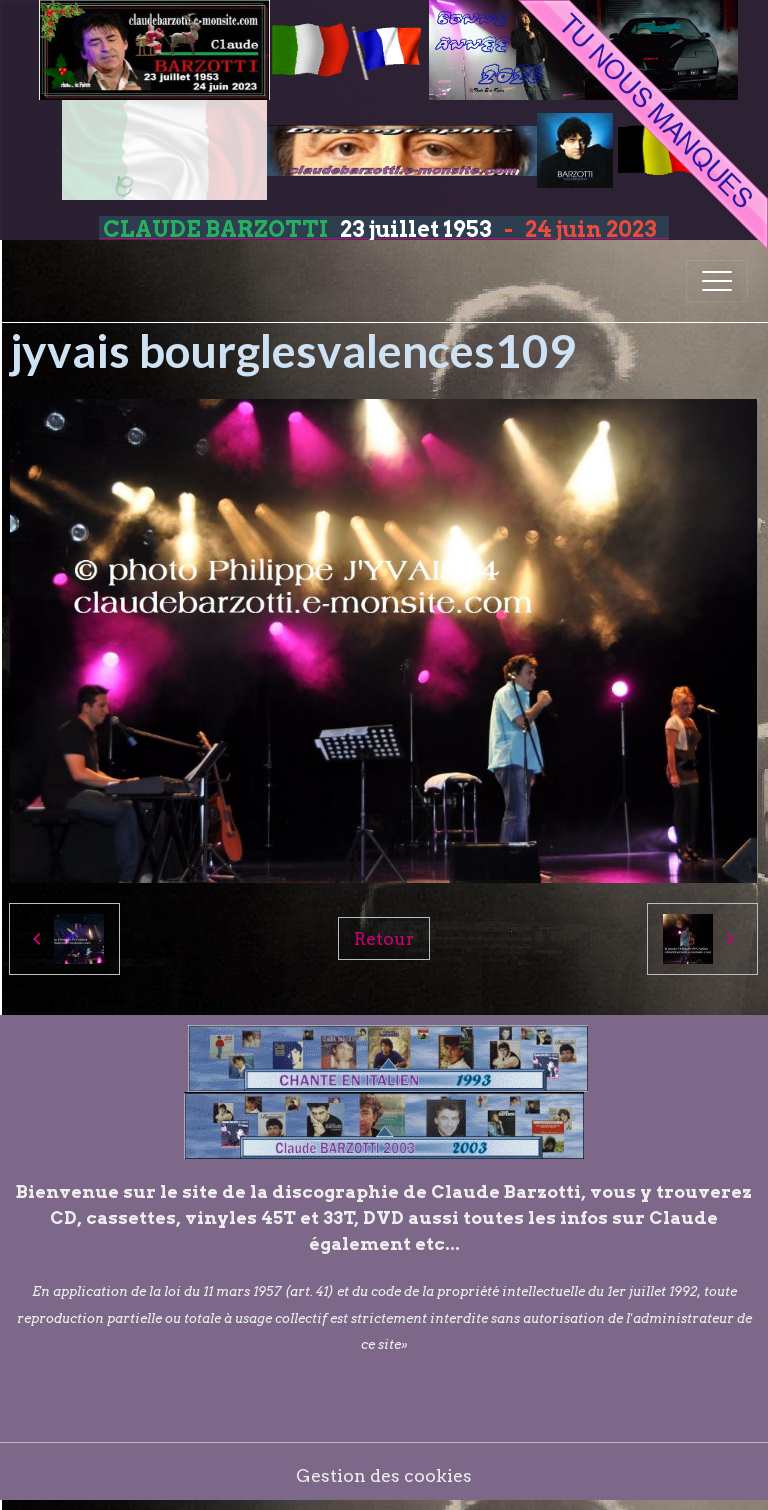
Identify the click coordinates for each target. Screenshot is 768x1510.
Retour (384, 938)
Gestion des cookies (384, 1475)
